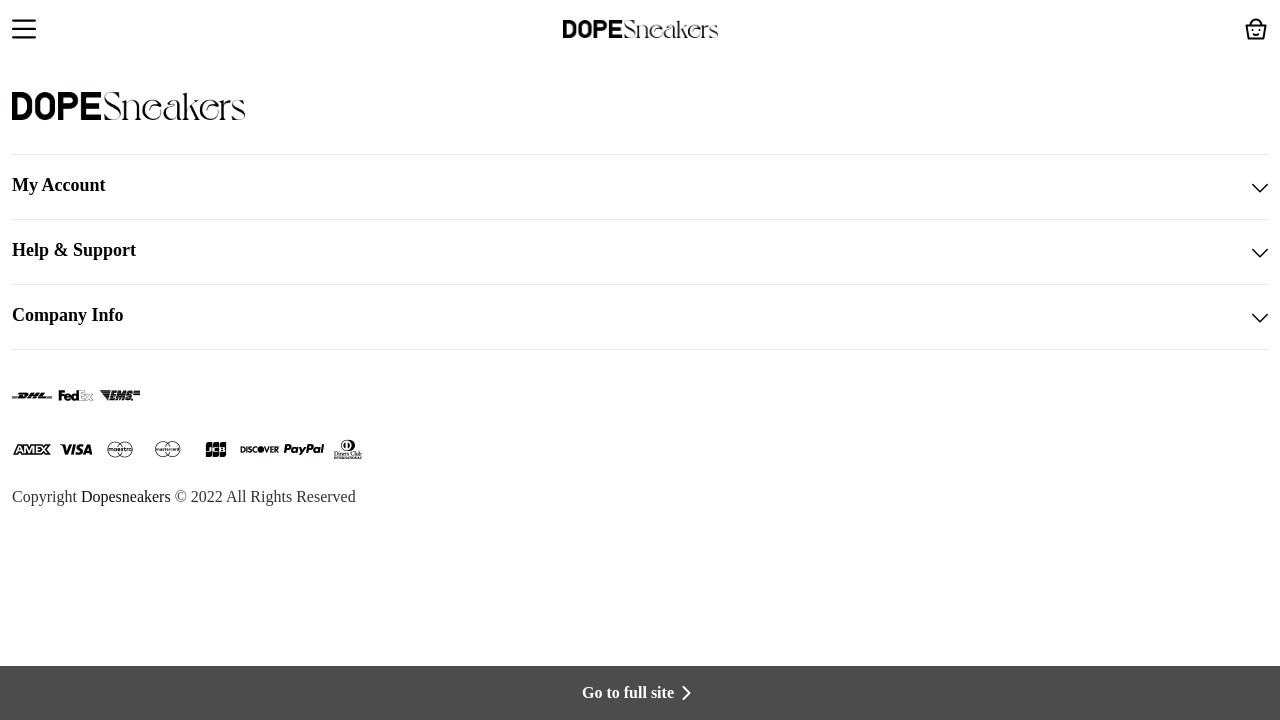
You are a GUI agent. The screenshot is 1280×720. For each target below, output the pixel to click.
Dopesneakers (126, 496)
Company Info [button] (640, 317)
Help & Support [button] (640, 252)
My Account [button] (640, 187)
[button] (24, 31)
